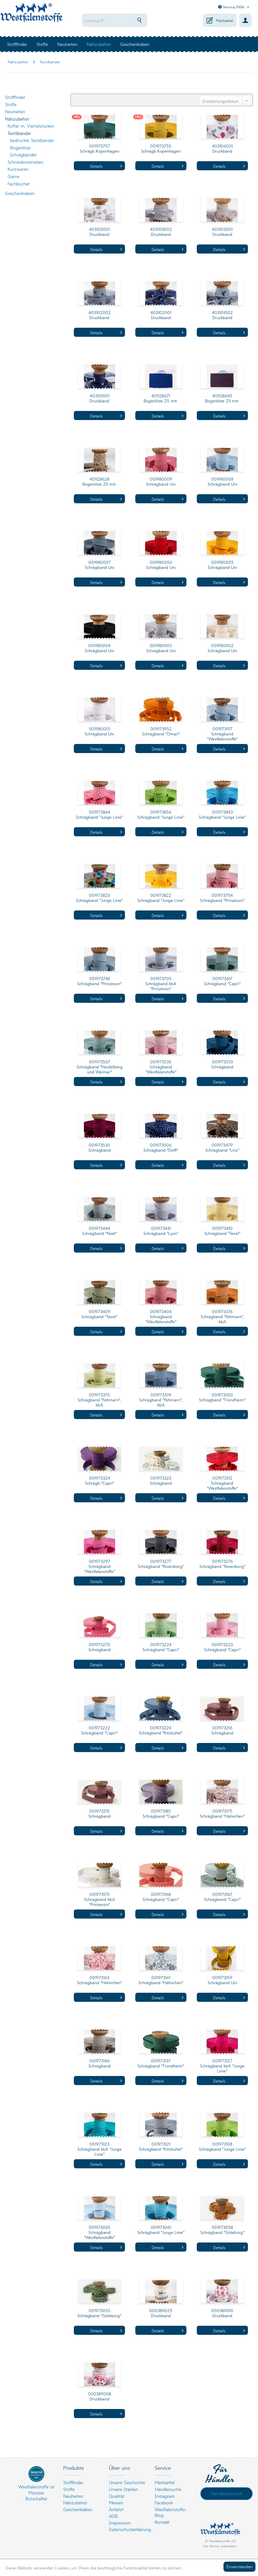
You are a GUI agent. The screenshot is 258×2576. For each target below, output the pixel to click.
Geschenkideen (19, 193)
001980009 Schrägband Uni (161, 481)
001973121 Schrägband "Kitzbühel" (161, 2146)
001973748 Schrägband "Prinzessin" (99, 981)
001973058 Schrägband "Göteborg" (222, 2230)
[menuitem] (117, 20)
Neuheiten (15, 111)
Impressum (120, 2522)
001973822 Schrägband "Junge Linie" (160, 898)
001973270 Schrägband (99, 1647)
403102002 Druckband (99, 315)
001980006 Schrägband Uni (161, 565)
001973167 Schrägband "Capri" (222, 1897)
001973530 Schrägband (99, 1147)
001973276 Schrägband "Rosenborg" (222, 1564)
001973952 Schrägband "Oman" (161, 731)
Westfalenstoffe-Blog (171, 2512)
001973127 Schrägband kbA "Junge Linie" (222, 2065)
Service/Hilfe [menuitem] (232, 6)
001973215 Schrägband (99, 1813)
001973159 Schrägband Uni (222, 1980)
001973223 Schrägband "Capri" (222, 1647)
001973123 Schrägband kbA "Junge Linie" (99, 2149)
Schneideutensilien (25, 162)
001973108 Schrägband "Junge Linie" (222, 2146)
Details (106, 166)
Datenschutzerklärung (127, 2529)
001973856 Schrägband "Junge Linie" (160, 814)
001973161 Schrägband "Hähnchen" (160, 1980)
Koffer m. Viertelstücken (31, 126)
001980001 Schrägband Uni (99, 731)
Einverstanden (239, 2566)
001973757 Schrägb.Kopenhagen (99, 148)
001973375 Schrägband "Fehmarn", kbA (99, 1399)
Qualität (116, 2496)
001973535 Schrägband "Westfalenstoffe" (160, 1066)
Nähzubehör (17, 119)
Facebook (164, 2502)
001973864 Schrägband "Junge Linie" (99, 814)
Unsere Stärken (123, 2489)
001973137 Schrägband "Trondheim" (161, 2063)
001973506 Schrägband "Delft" (160, 1147)
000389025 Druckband (160, 2313)
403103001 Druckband (222, 232)
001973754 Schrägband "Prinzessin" (222, 898)
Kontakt (162, 2522)
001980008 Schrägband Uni (222, 481)
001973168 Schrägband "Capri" (161, 1897)
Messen (116, 2502)
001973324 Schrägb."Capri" (99, 1480)
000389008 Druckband (99, 2396)
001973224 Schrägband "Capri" (161, 1647)
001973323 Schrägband (161, 1480)
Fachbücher (19, 183)
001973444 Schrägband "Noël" (99, 1231)
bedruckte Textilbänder (32, 140)
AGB (113, 2516)
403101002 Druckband (222, 315)
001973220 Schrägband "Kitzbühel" (161, 1730)
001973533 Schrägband (222, 1064)
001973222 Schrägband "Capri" (99, 1730)
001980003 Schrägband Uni (161, 648)
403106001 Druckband (222, 148)
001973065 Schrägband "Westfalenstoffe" (99, 2232)
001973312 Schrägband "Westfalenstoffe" (222, 1483)
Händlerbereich (226, 2493)
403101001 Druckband (99, 398)
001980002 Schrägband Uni (222, 648)
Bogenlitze (20, 147)
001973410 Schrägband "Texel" (222, 1231)
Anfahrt (116, 2509)
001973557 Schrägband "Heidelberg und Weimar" (99, 1066)
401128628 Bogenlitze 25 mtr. (99, 481)
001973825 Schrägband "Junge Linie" (99, 898)
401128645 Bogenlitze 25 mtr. (222, 398)
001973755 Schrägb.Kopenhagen (161, 148)
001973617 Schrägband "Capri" (222, 981)
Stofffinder (15, 97)
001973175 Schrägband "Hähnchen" (222, 1813)
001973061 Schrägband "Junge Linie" (160, 2230)
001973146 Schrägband (99, 2063)
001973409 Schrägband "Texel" (99, 1314)
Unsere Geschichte (127, 2482)
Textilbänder (19, 133)
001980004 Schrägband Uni (99, 648)
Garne (13, 176)
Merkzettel (165, 2482)
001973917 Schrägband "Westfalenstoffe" (222, 733)
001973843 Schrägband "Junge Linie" (222, 814)
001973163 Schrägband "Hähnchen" (99, 1980)
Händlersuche (168, 2489)
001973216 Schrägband (222, 1730)
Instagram (165, 2496)
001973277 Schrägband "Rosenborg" (161, 1564)
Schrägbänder (23, 154)
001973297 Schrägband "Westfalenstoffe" (99, 1566)
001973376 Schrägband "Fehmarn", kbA (222, 1316)
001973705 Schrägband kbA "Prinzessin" (160, 983)
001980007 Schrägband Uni (99, 565)
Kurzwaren (18, 169)
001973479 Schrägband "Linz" (222, 1147)
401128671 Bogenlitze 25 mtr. (161, 398)
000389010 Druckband (222, 2313)
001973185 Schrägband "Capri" (161, 1813)
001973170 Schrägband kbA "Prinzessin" (99, 1899)
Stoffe (10, 104)
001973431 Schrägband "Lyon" (160, 1231)
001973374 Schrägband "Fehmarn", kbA (161, 1399)
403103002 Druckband (161, 232)
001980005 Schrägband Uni (222, 565)
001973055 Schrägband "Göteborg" (99, 2313)
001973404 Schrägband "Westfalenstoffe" (160, 1316)
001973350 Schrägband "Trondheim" (222, 1397)
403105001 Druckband (99, 232)
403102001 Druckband (160, 315)
